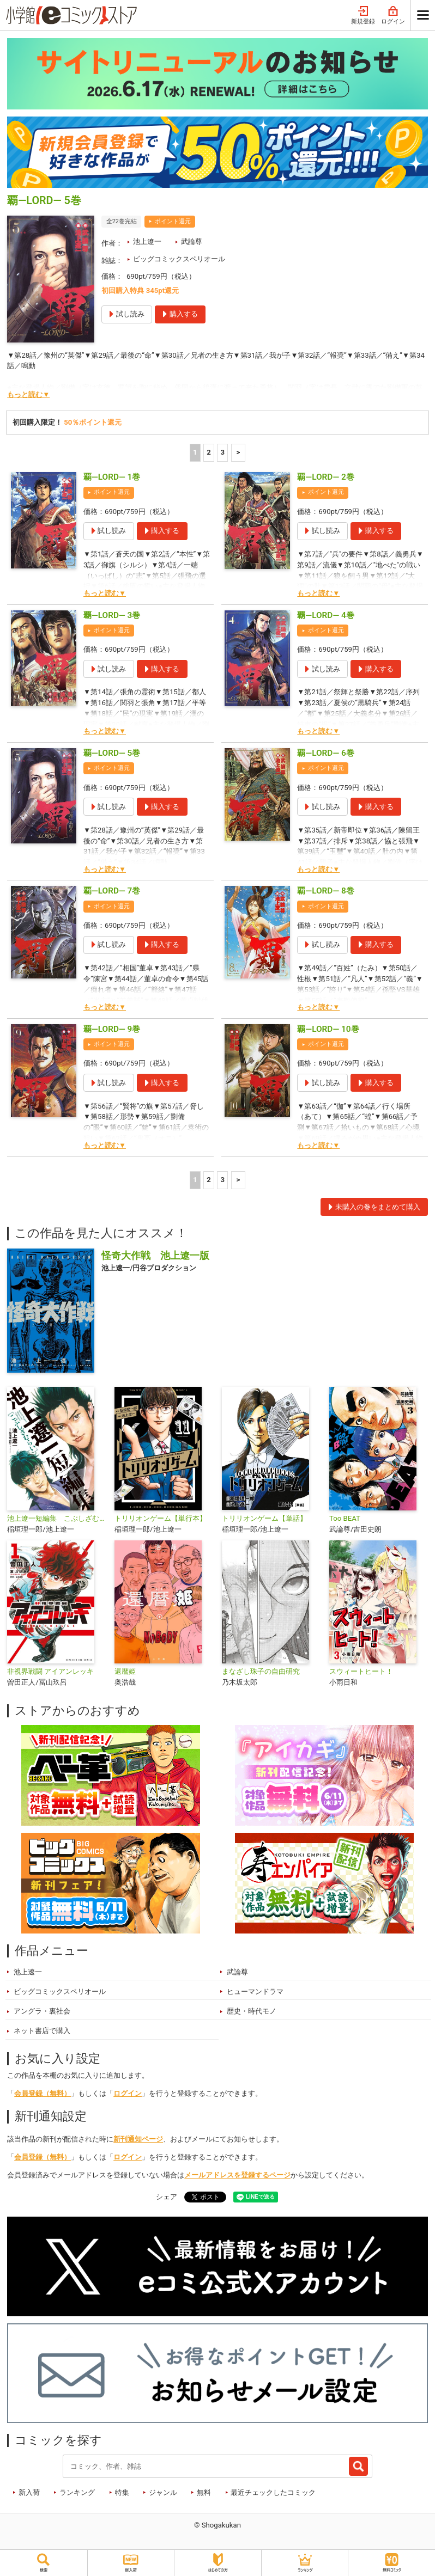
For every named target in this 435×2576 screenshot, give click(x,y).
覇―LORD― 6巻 (325, 753)
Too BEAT (344, 1518)
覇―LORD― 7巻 (111, 891)
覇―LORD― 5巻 (111, 753)
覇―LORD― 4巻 (325, 615)
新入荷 (29, 2492)
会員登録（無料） (42, 2093)
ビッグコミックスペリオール (179, 259)
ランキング (77, 2492)
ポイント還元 (173, 221)
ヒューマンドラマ (255, 1991)
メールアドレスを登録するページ (237, 2175)
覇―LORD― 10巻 (328, 1029)
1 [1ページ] (195, 452)
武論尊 (191, 241)
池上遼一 (147, 241)
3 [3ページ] (223, 452)
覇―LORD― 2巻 (325, 477)
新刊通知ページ (138, 2139)
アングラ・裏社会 (42, 2011)
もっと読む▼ (28, 394)
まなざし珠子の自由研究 (261, 1671)
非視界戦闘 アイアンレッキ (50, 1671)
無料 (204, 2492)
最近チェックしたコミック (273, 2492)
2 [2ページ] (209, 452)
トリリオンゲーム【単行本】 (160, 1518)
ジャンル (163, 2492)
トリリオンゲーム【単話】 (264, 1518)
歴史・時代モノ (251, 2011)
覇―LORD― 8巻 (325, 891)
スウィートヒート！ (361, 1671)
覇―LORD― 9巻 (111, 1029)
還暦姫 (125, 1671)
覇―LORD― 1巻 (111, 477)
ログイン (393, 15)
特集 (122, 2492)
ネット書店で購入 (42, 2031)
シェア (166, 2197)
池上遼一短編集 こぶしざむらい (56, 1518)
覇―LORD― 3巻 (111, 615)
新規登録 (363, 15)
